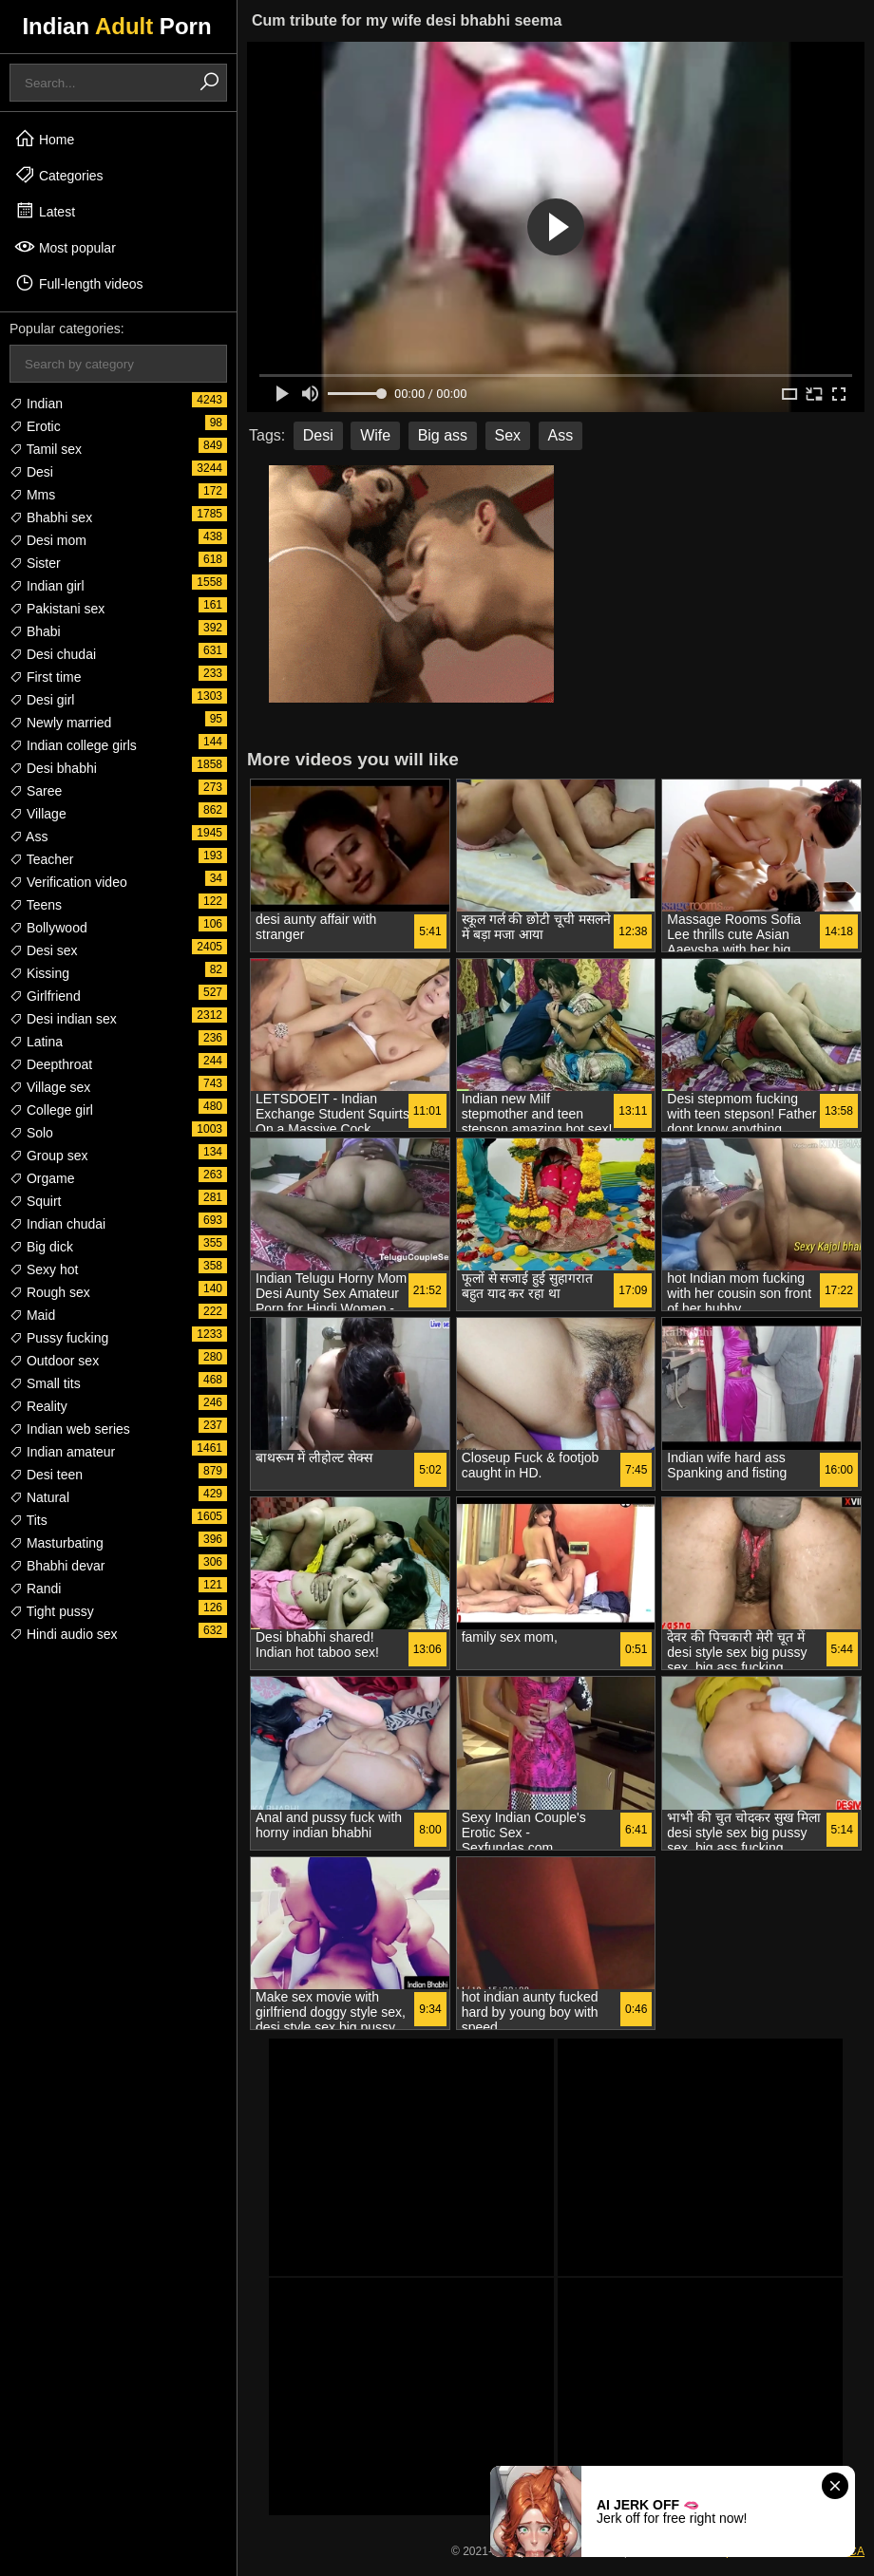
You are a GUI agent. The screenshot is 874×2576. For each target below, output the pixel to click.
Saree (36, 791)
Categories (59, 174)
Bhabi (35, 631)
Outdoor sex (54, 1360)
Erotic (35, 426)
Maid (32, 1315)
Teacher (41, 859)
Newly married (60, 722)
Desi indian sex (63, 1018)
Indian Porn (116, 26)
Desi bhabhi (53, 768)
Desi (31, 471)
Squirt (35, 1201)
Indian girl (47, 585)
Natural (39, 1497)
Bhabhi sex (51, 517)
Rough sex (50, 1292)
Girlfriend (45, 996)
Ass (29, 836)
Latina (36, 1041)
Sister (35, 563)
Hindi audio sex (64, 1634)
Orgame (42, 1178)
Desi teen (46, 1474)
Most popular (65, 246)
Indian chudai (57, 1224)
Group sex (48, 1155)
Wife (375, 435)
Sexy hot (44, 1269)
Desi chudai (53, 654)
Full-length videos (78, 283)
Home (44, 138)
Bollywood (48, 927)
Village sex (50, 1087)
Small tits (45, 1383)
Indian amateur (62, 1451)
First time (45, 677)
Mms (32, 494)
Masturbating (57, 1543)
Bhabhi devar (57, 1565)
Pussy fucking (59, 1337)
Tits (29, 1520)
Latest (44, 210)
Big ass (442, 435)
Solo (31, 1132)
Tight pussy (52, 1611)
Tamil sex (46, 449)
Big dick (41, 1246)
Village (38, 813)
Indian (36, 403)
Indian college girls (73, 745)
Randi (35, 1588)
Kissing (39, 973)
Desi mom (48, 540)
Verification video (68, 882)
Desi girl (42, 699)
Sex (508, 435)
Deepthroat (51, 1064)
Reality (38, 1406)
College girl (51, 1110)
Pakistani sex (57, 608)
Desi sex (44, 950)
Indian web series (70, 1429)
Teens (36, 904)
